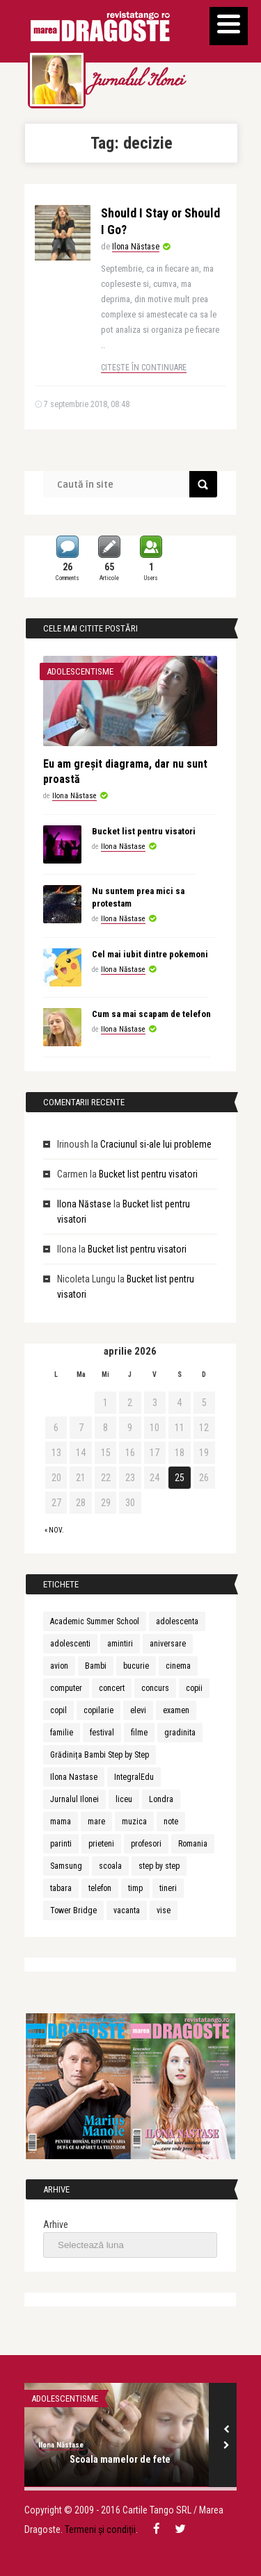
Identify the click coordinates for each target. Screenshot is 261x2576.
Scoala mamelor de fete (120, 2459)
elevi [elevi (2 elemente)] (138, 1710)
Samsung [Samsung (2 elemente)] (66, 1866)
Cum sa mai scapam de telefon (151, 1014)
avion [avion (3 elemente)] (59, 1666)
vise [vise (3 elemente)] (164, 1910)
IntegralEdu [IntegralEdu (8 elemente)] (134, 1777)
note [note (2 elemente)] (171, 1821)
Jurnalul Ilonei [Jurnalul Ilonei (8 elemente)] (74, 1799)
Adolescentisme (80, 671)
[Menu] (228, 26)
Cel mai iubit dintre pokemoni (150, 954)
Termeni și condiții (100, 2529)
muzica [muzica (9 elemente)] (134, 1821)
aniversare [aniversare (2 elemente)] (168, 1644)
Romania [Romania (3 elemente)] (192, 1844)
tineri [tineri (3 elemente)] (168, 1888)
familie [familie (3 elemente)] (61, 1732)
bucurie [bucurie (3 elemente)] (136, 1666)
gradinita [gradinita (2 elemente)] (180, 1732)
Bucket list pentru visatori (144, 831)
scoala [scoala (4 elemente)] (110, 1866)
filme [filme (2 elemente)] (139, 1732)
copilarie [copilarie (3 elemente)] (98, 1710)
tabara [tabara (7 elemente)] (61, 1888)
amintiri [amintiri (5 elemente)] (120, 1644)
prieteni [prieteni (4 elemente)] (101, 1844)
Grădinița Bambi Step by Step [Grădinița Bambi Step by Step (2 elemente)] (99, 1755)
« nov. (54, 1530)
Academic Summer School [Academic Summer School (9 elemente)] (94, 1621)
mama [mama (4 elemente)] (60, 1821)
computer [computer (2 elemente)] (66, 1688)
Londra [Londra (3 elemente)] (161, 1799)
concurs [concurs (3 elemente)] (155, 1688)
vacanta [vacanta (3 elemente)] (126, 1910)
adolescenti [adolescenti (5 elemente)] (70, 1644)
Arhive (55, 2224)
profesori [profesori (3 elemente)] (146, 1844)
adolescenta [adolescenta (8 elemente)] (177, 1621)
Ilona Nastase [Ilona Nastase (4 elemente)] (73, 1777)
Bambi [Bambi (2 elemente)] (95, 1666)
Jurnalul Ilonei (136, 82)
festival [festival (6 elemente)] (102, 1732)
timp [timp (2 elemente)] (135, 1888)
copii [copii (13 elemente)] (194, 1688)
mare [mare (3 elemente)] (96, 1821)
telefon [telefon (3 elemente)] (99, 1888)
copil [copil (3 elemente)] (58, 1710)
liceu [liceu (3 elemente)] (124, 1799)
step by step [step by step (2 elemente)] (159, 1866)
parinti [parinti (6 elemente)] (61, 1844)
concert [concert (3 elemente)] (112, 1688)
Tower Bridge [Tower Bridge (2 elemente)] (73, 1910)
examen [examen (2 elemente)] (176, 1710)
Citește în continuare (144, 367)
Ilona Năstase (135, 246)
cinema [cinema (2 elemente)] (178, 1666)
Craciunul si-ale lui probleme (156, 1144)
